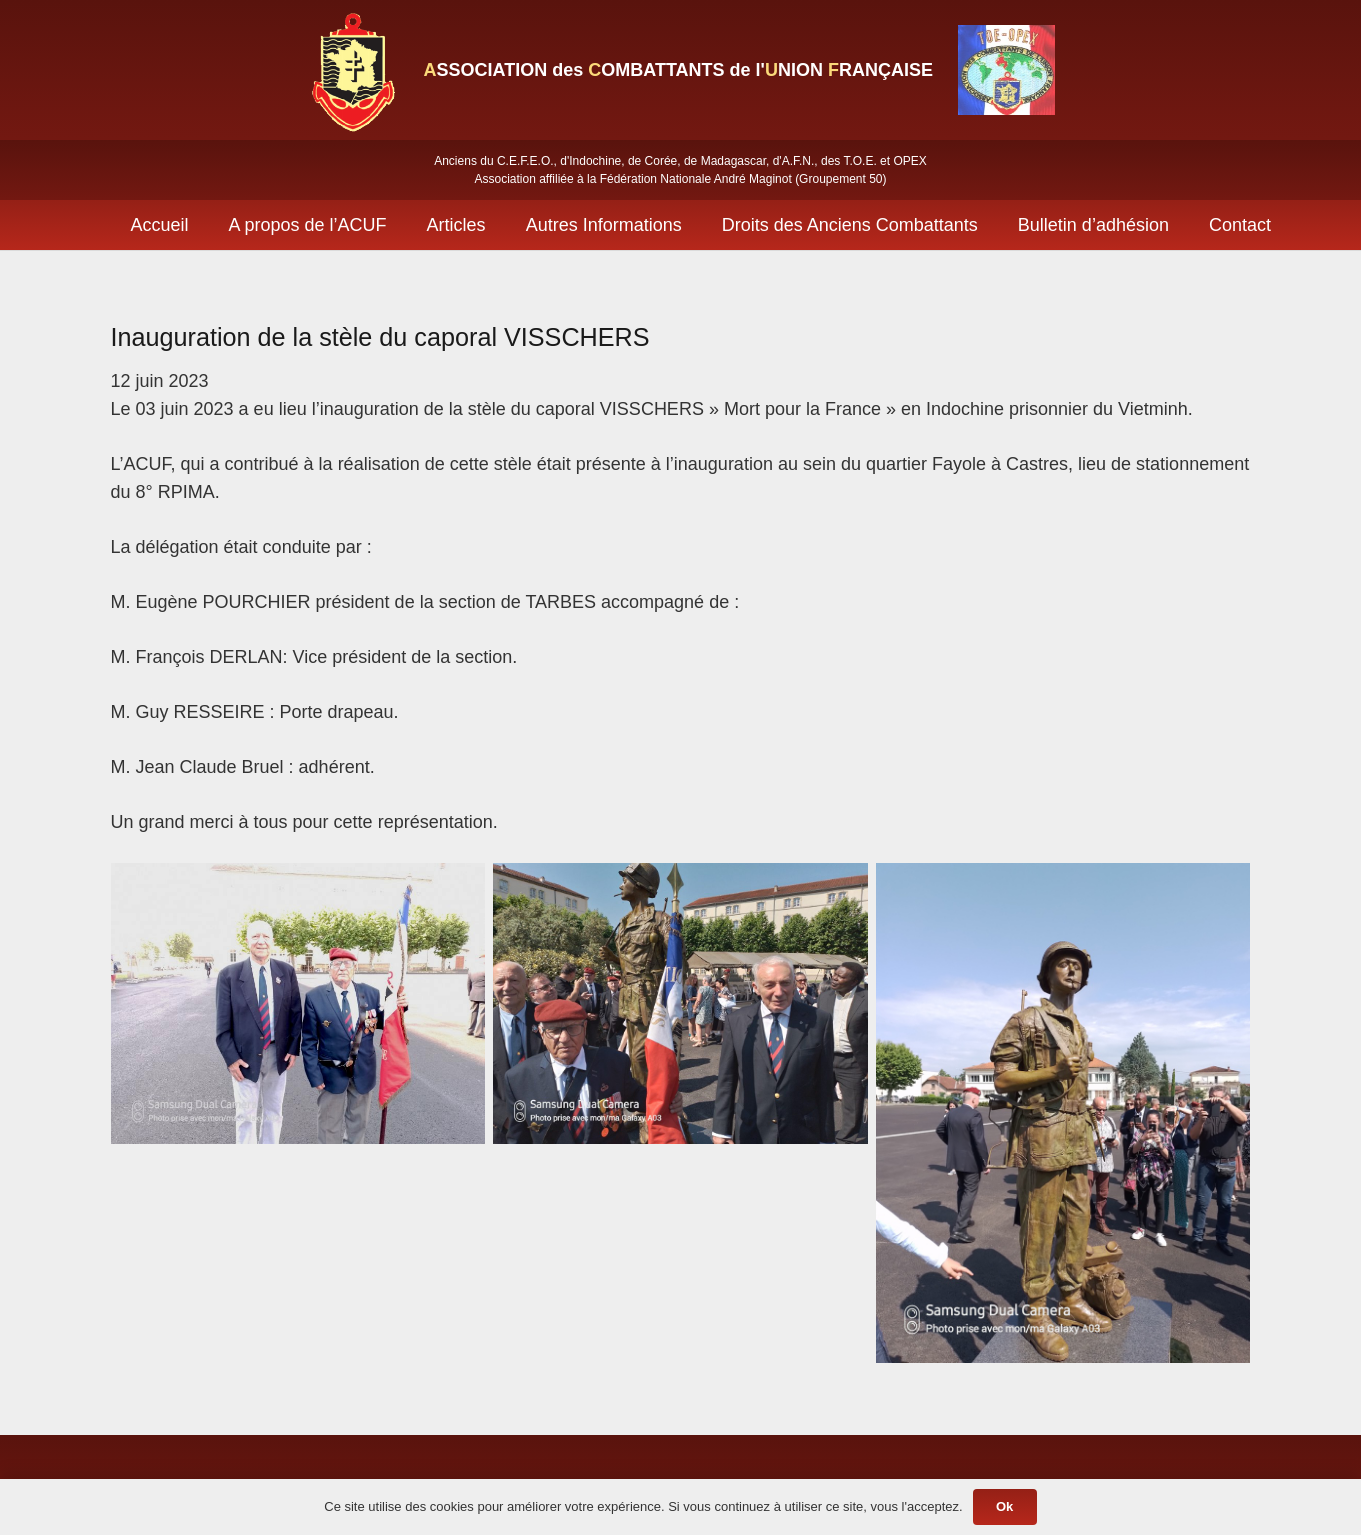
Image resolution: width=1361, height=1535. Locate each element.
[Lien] (352, 70)
